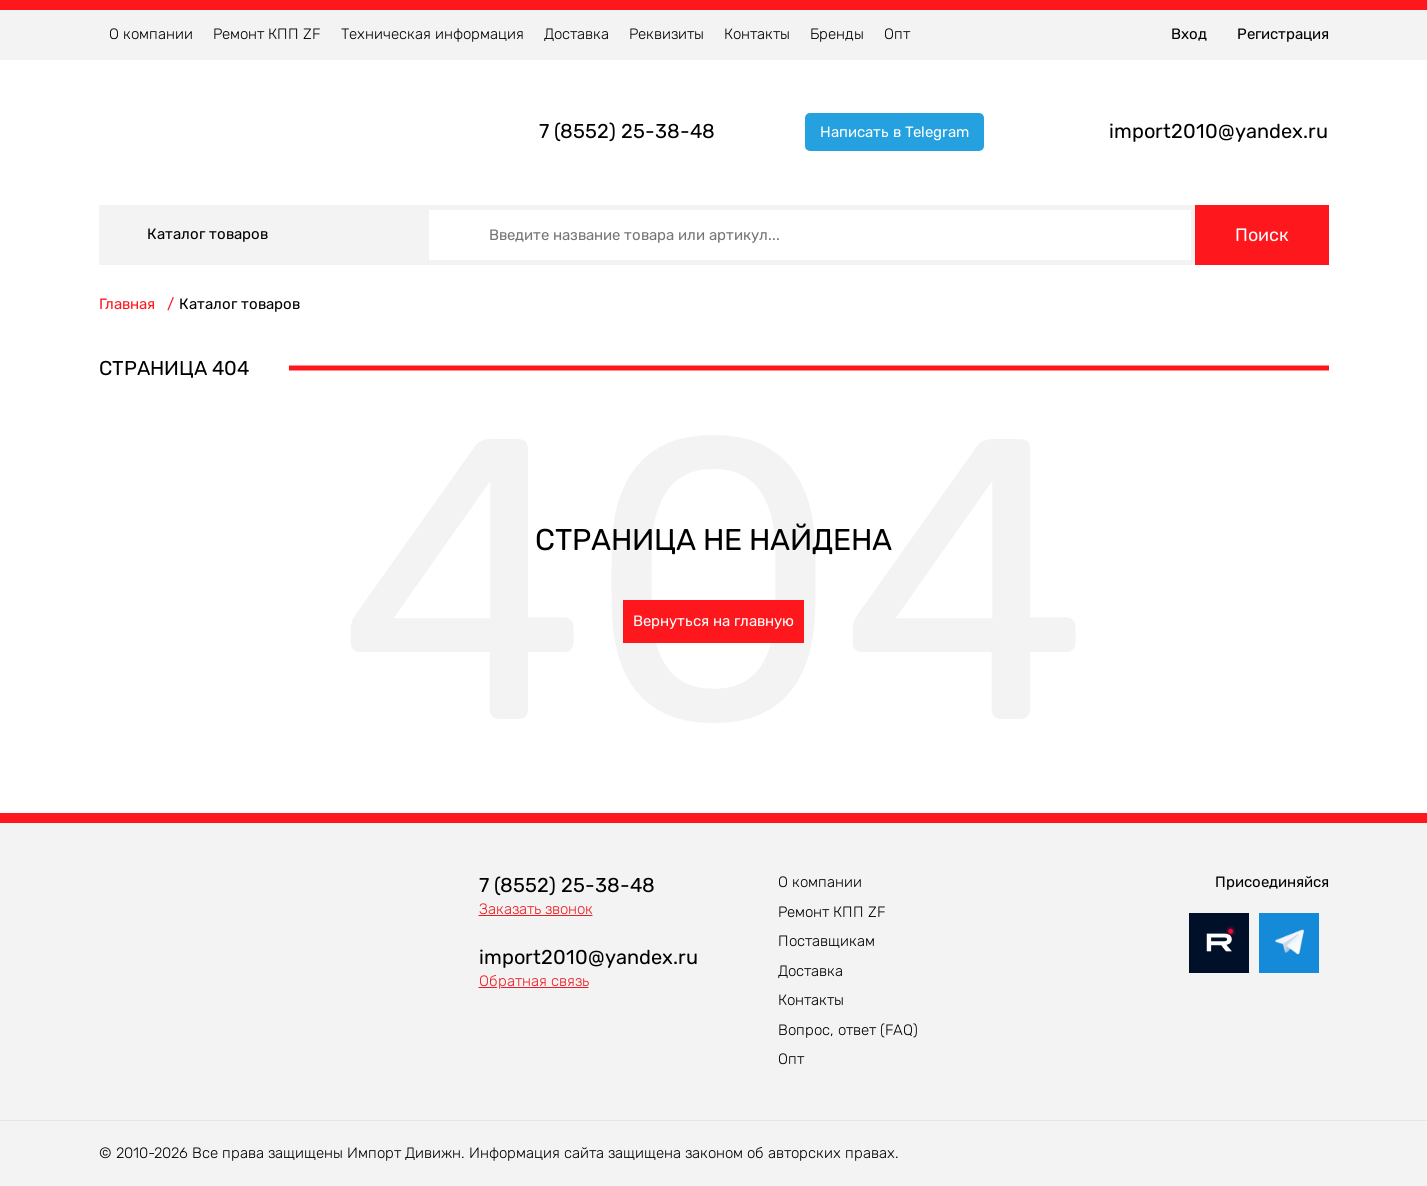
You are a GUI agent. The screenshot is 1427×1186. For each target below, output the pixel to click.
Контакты (757, 34)
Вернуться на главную (713, 621)
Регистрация (1283, 34)
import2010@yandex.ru (1218, 131)
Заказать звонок (536, 909)
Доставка (576, 34)
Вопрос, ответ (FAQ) (848, 1030)
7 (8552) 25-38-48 (627, 131)
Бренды (837, 34)
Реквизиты (666, 34)
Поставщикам (826, 941)
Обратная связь (534, 981)
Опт (897, 34)
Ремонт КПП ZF (267, 34)
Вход (1189, 34)
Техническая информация (432, 34)
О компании (151, 34)
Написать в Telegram (894, 132)
